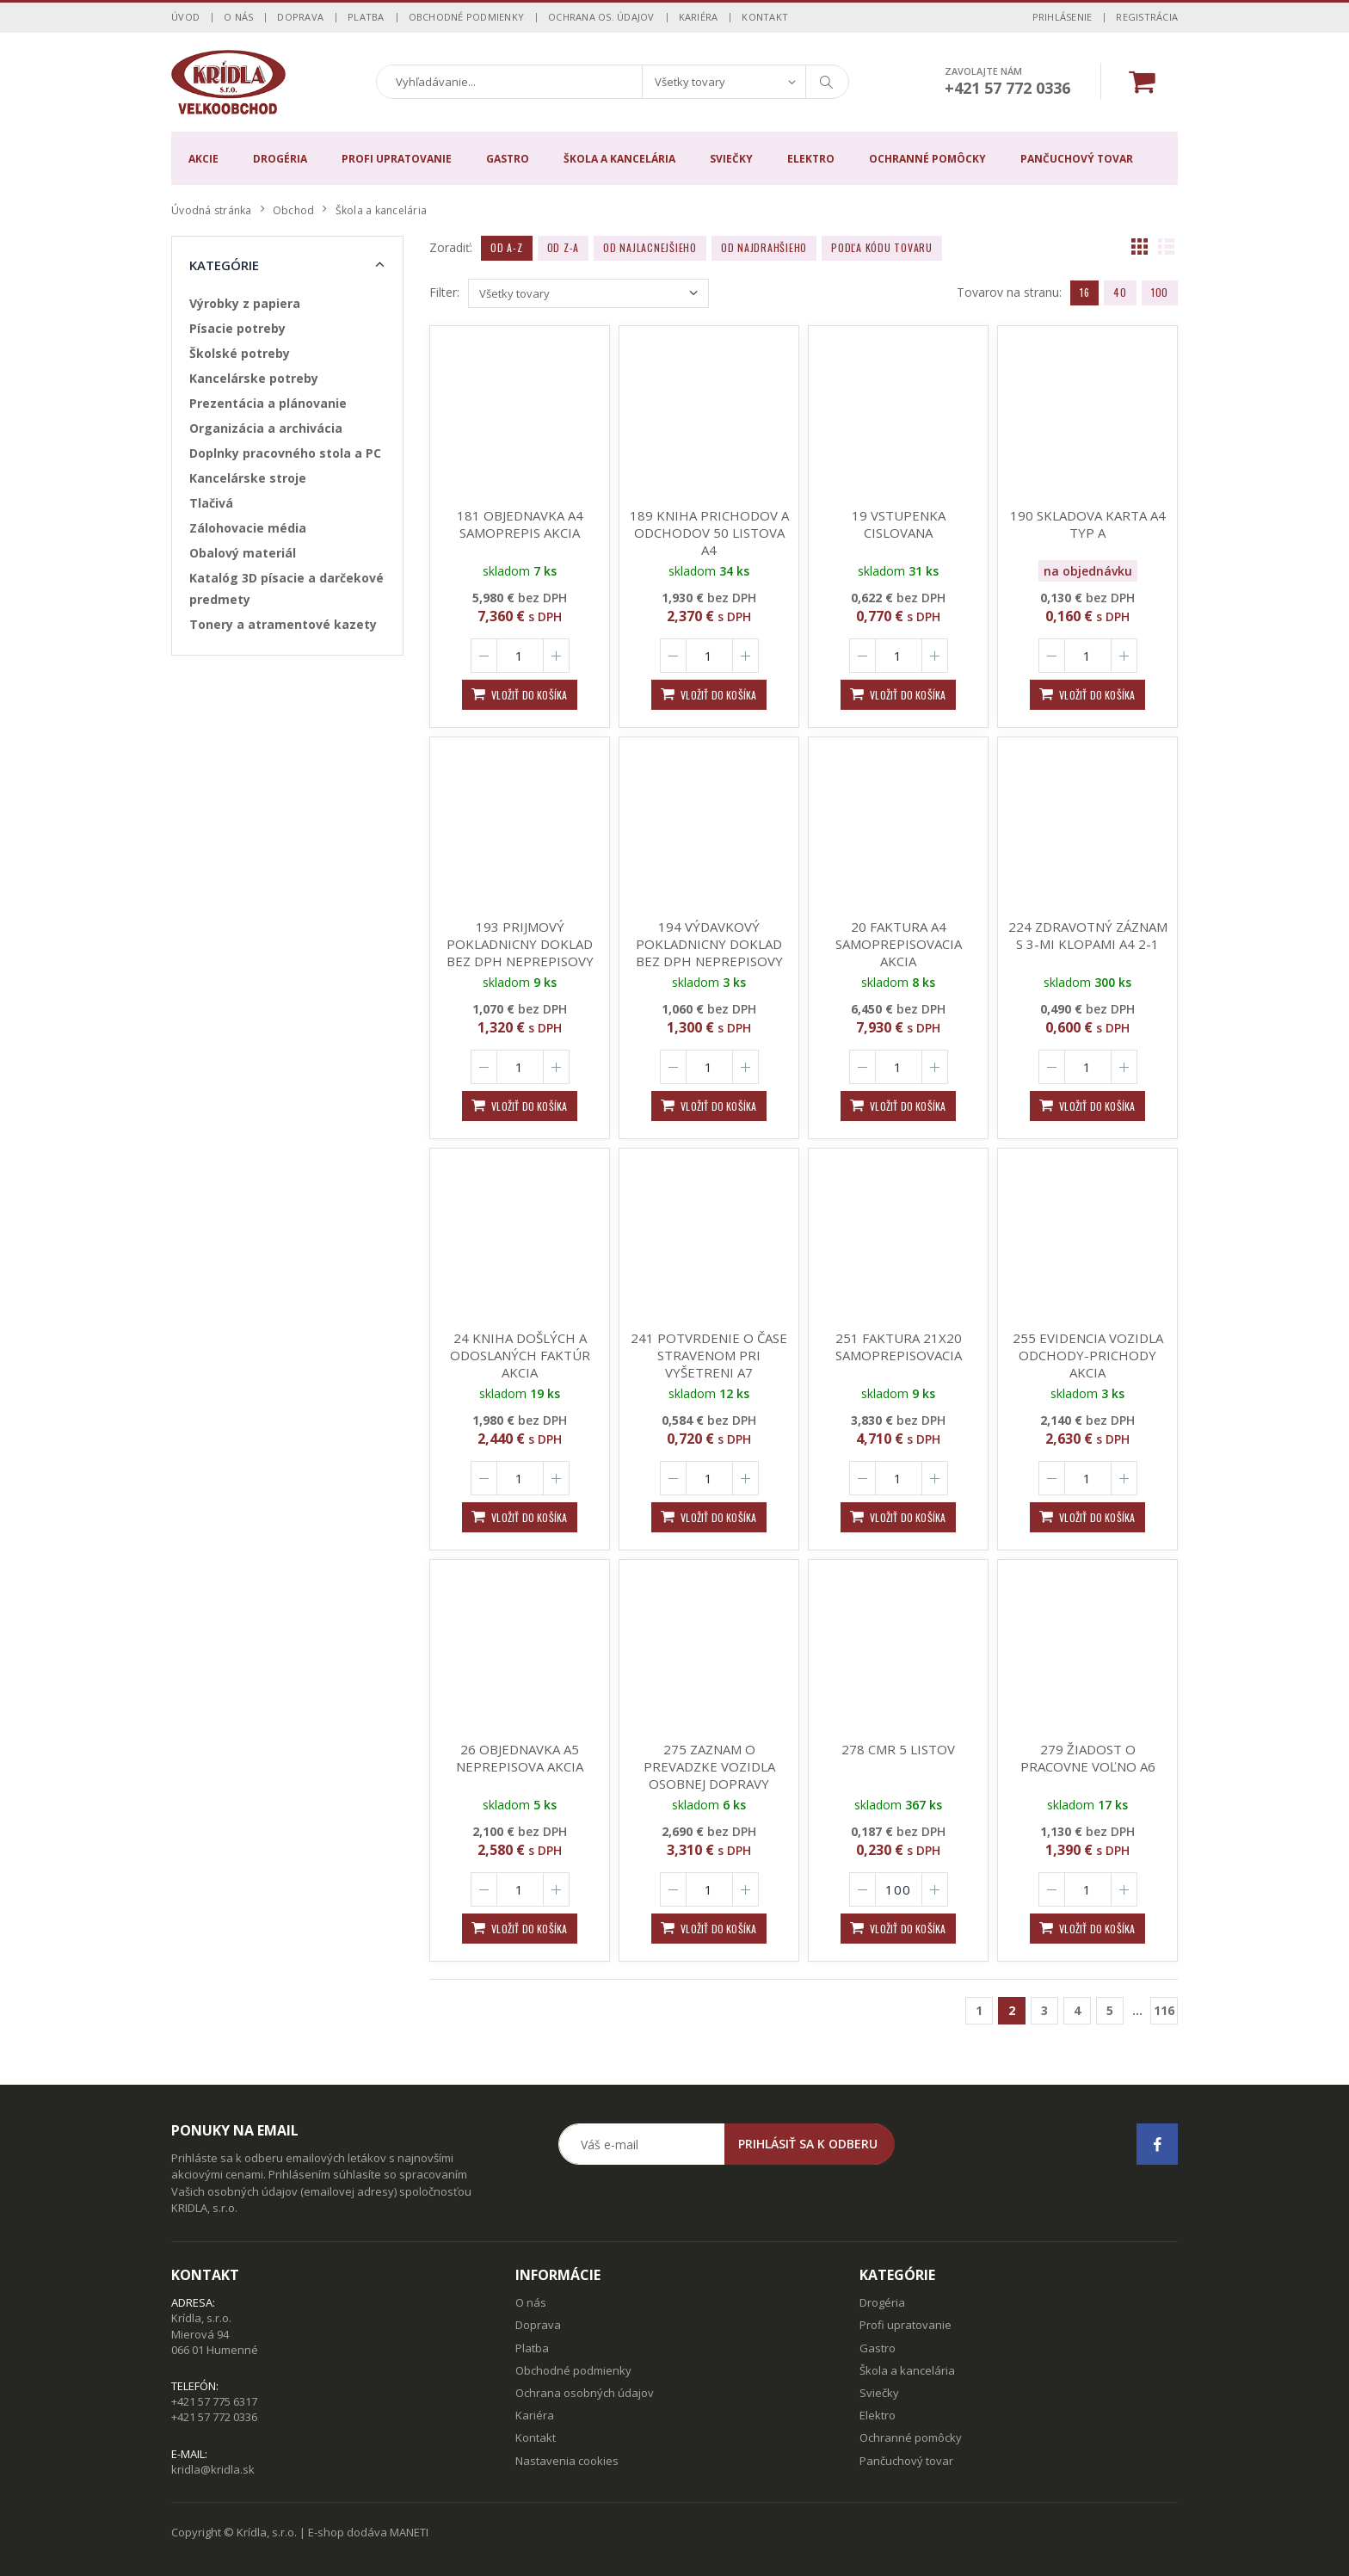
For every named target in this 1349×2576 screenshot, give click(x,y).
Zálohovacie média (247, 528)
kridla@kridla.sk (213, 2469)
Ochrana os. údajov (601, 16)
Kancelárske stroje (247, 478)
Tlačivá (211, 503)
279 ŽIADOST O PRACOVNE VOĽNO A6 (1087, 1758)
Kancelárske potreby (253, 378)
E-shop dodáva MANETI (368, 2532)
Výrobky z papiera (244, 303)
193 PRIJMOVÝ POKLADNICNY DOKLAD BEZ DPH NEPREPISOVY (520, 944)
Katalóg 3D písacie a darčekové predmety (286, 588)
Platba (366, 16)
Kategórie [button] (224, 265)
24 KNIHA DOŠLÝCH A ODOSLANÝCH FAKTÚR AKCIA (520, 1355)
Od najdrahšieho (764, 247)
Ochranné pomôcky (927, 158)
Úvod (185, 16)
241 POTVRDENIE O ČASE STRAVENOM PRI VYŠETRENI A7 (709, 1355)
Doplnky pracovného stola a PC (285, 453)
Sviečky (731, 158)
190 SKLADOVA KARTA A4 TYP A (1088, 524)
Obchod (294, 210)
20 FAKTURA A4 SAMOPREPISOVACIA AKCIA (898, 944)
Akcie (203, 158)
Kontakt (765, 16)
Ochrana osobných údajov (584, 2392)
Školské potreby (239, 353)
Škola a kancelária (619, 158)
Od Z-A (563, 247)
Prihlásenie (1062, 16)
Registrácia (1147, 16)
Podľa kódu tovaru (882, 247)
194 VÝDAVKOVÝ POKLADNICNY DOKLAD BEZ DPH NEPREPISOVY (709, 944)
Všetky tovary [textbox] (690, 81)
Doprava (300, 16)
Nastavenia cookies (567, 2460)
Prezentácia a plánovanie (268, 403)
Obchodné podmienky (467, 16)
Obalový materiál (242, 553)
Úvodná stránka (211, 210)
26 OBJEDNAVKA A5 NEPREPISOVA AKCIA (519, 1758)
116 (1164, 2010)
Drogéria (280, 158)
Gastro (507, 158)
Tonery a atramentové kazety (283, 624)
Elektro (811, 158)
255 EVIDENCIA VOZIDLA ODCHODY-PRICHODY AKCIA (1088, 1355)
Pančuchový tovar (1076, 158)
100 (1159, 292)
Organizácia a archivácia (265, 428)
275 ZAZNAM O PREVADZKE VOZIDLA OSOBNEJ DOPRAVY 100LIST (709, 1775)
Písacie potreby (237, 328)
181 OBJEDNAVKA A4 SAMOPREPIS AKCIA (520, 524)
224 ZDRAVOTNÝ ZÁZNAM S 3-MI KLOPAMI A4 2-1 (1087, 935)
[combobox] (723, 81)
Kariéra (698, 16)
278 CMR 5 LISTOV (898, 1749)
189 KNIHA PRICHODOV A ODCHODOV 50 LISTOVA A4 (709, 532)
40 (1120, 292)
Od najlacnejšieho (650, 247)
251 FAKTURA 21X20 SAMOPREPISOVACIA (898, 1346)
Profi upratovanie (397, 158)
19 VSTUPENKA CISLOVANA (899, 524)
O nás (238, 16)
